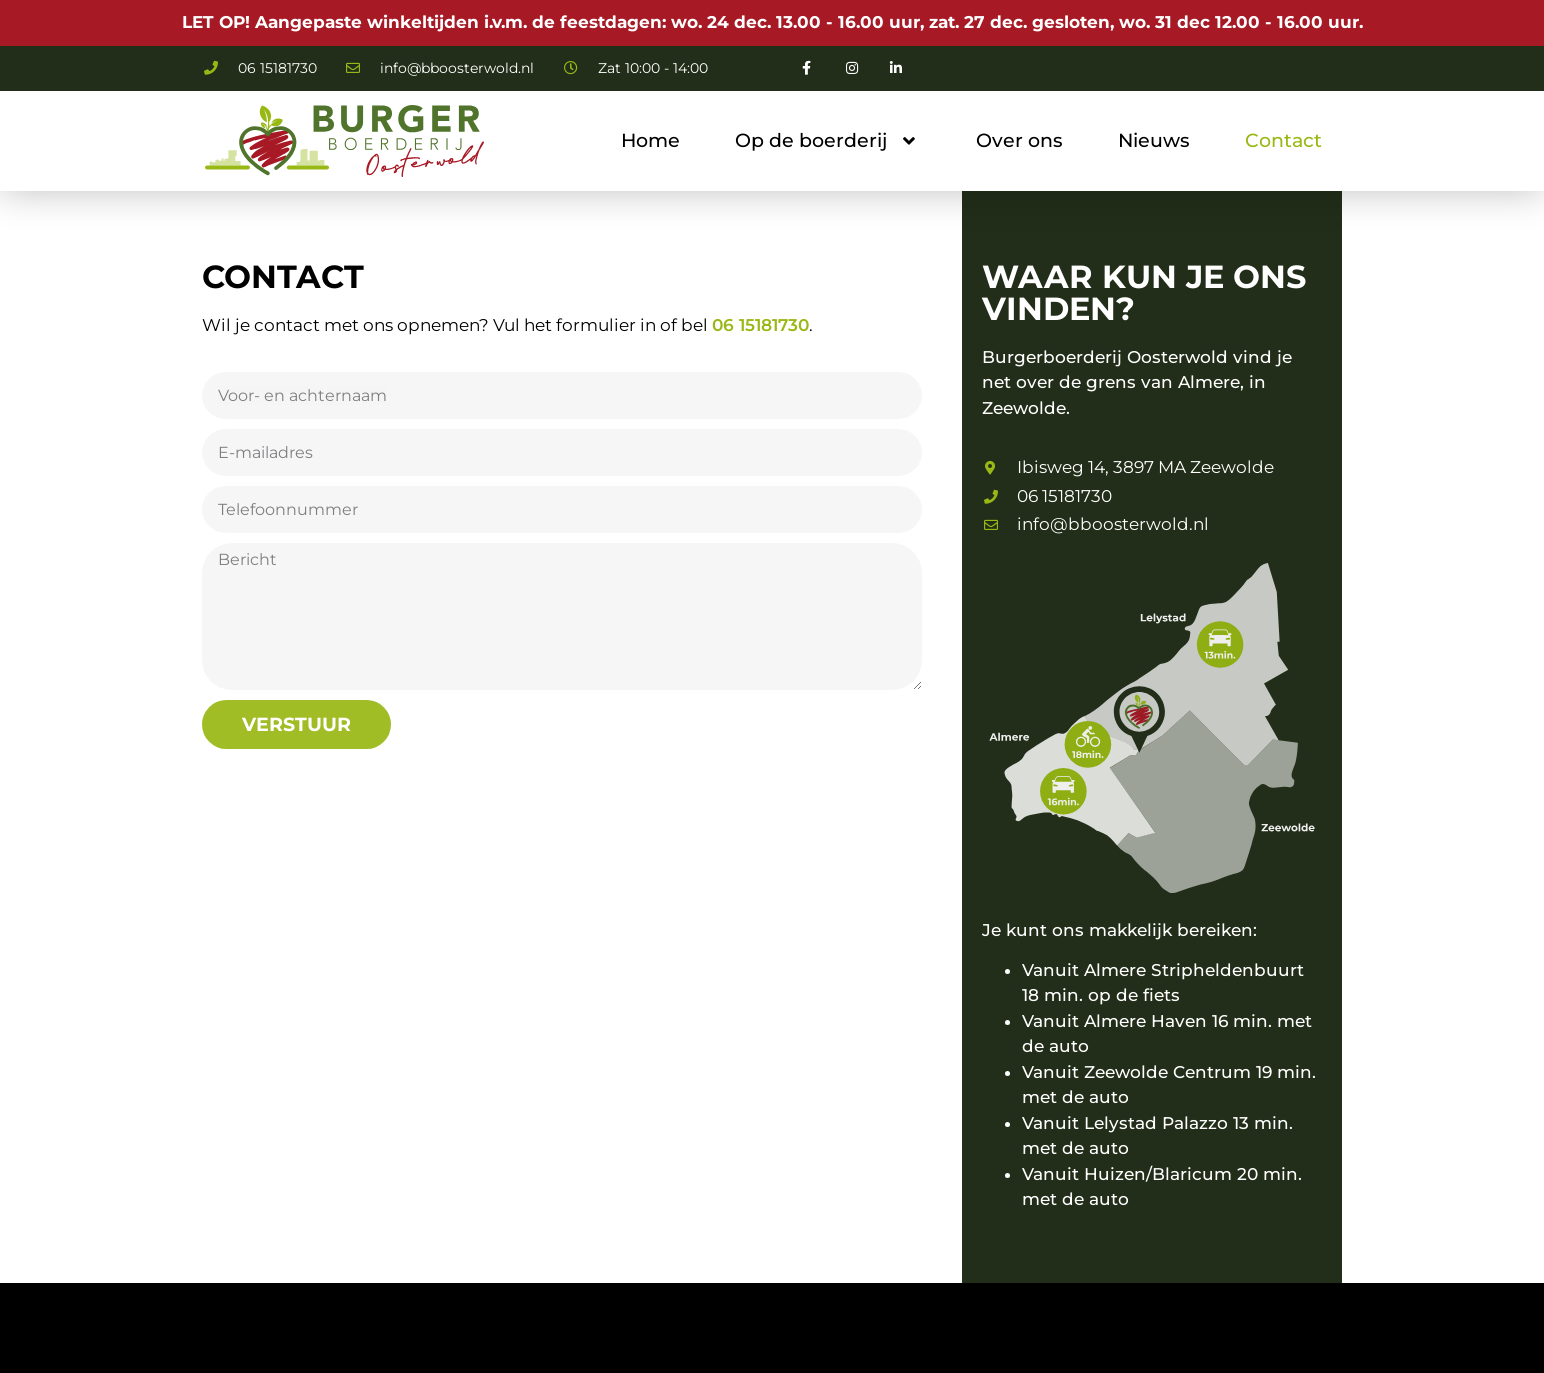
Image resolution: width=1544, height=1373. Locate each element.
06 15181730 (760, 325)
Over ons (1019, 140)
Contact (1283, 140)
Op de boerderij (828, 140)
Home (650, 140)
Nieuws (1154, 140)
